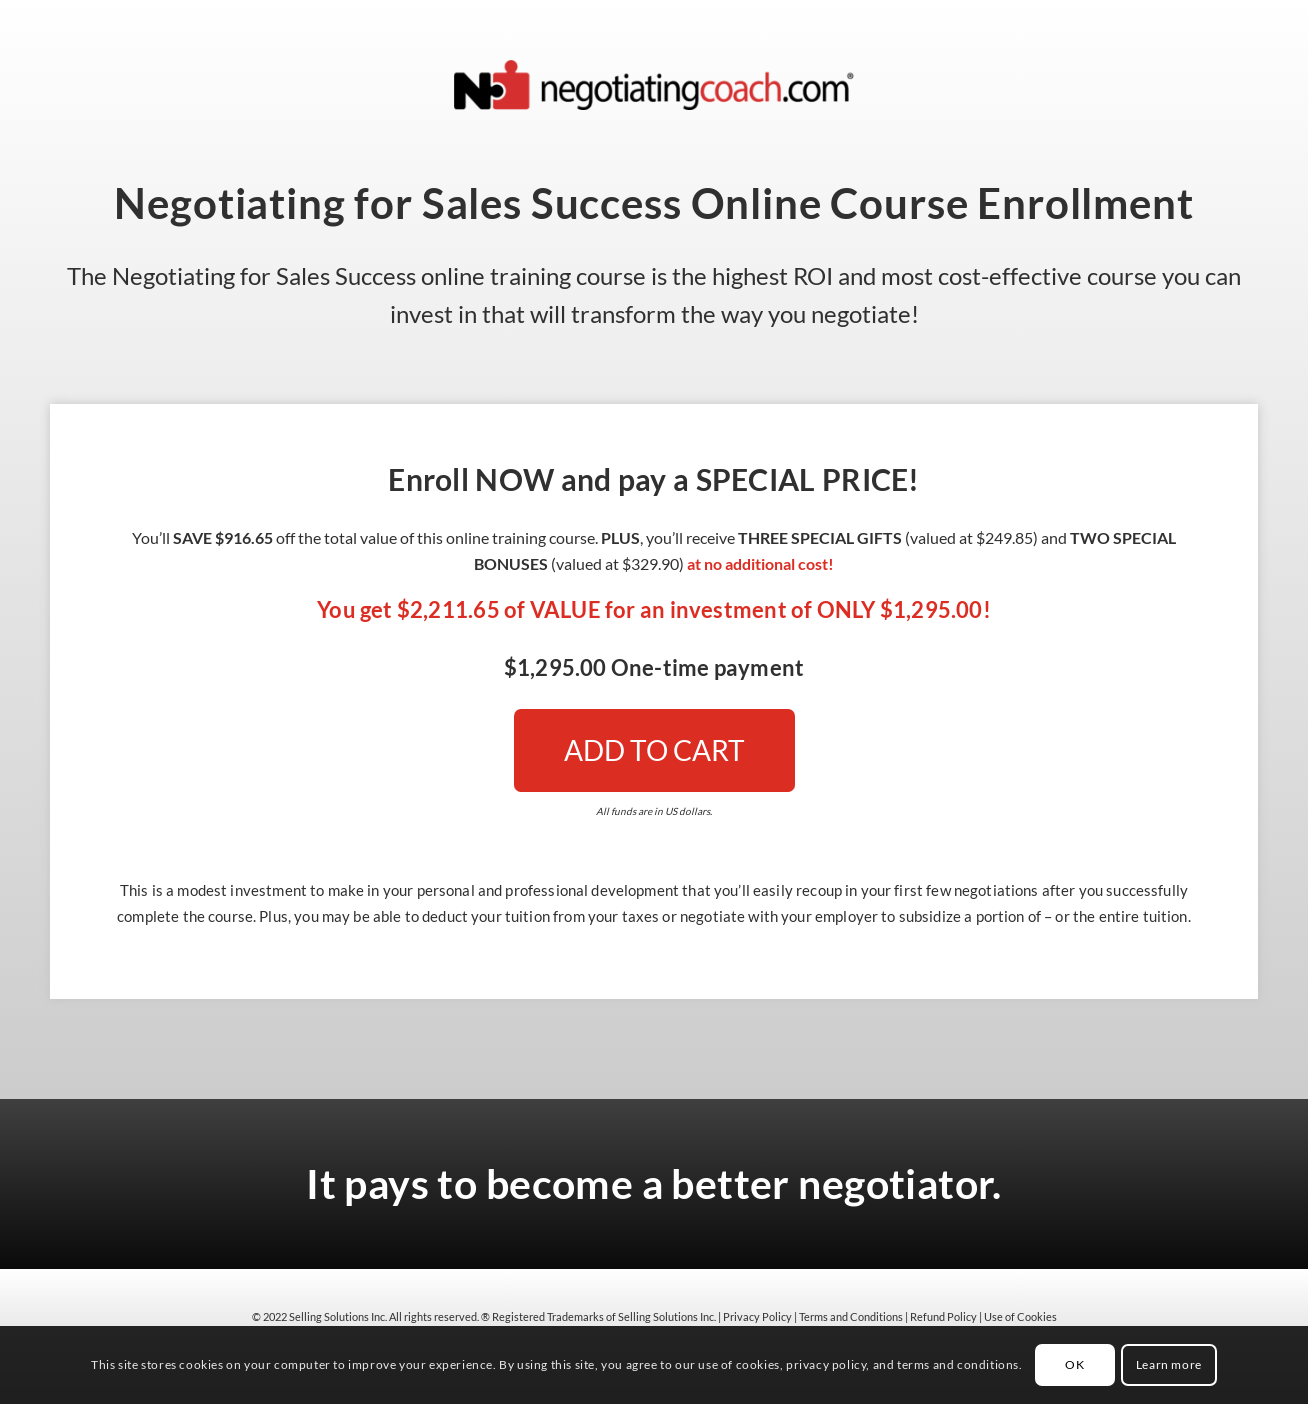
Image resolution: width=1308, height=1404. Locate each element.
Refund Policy (943, 1316)
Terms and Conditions (851, 1316)
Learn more (1169, 1364)
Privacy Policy (757, 1316)
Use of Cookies (1020, 1316)
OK (1074, 1364)
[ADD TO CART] (654, 750)
